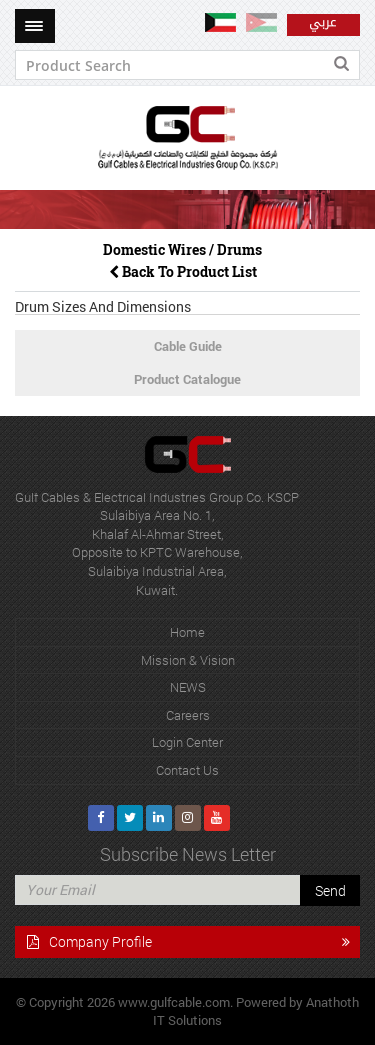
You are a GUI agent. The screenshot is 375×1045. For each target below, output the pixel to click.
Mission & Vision (188, 660)
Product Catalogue (187, 379)
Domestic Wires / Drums (182, 249)
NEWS (188, 687)
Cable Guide (188, 346)
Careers (188, 715)
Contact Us (187, 770)
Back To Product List (183, 271)
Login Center (187, 742)
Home (187, 632)
